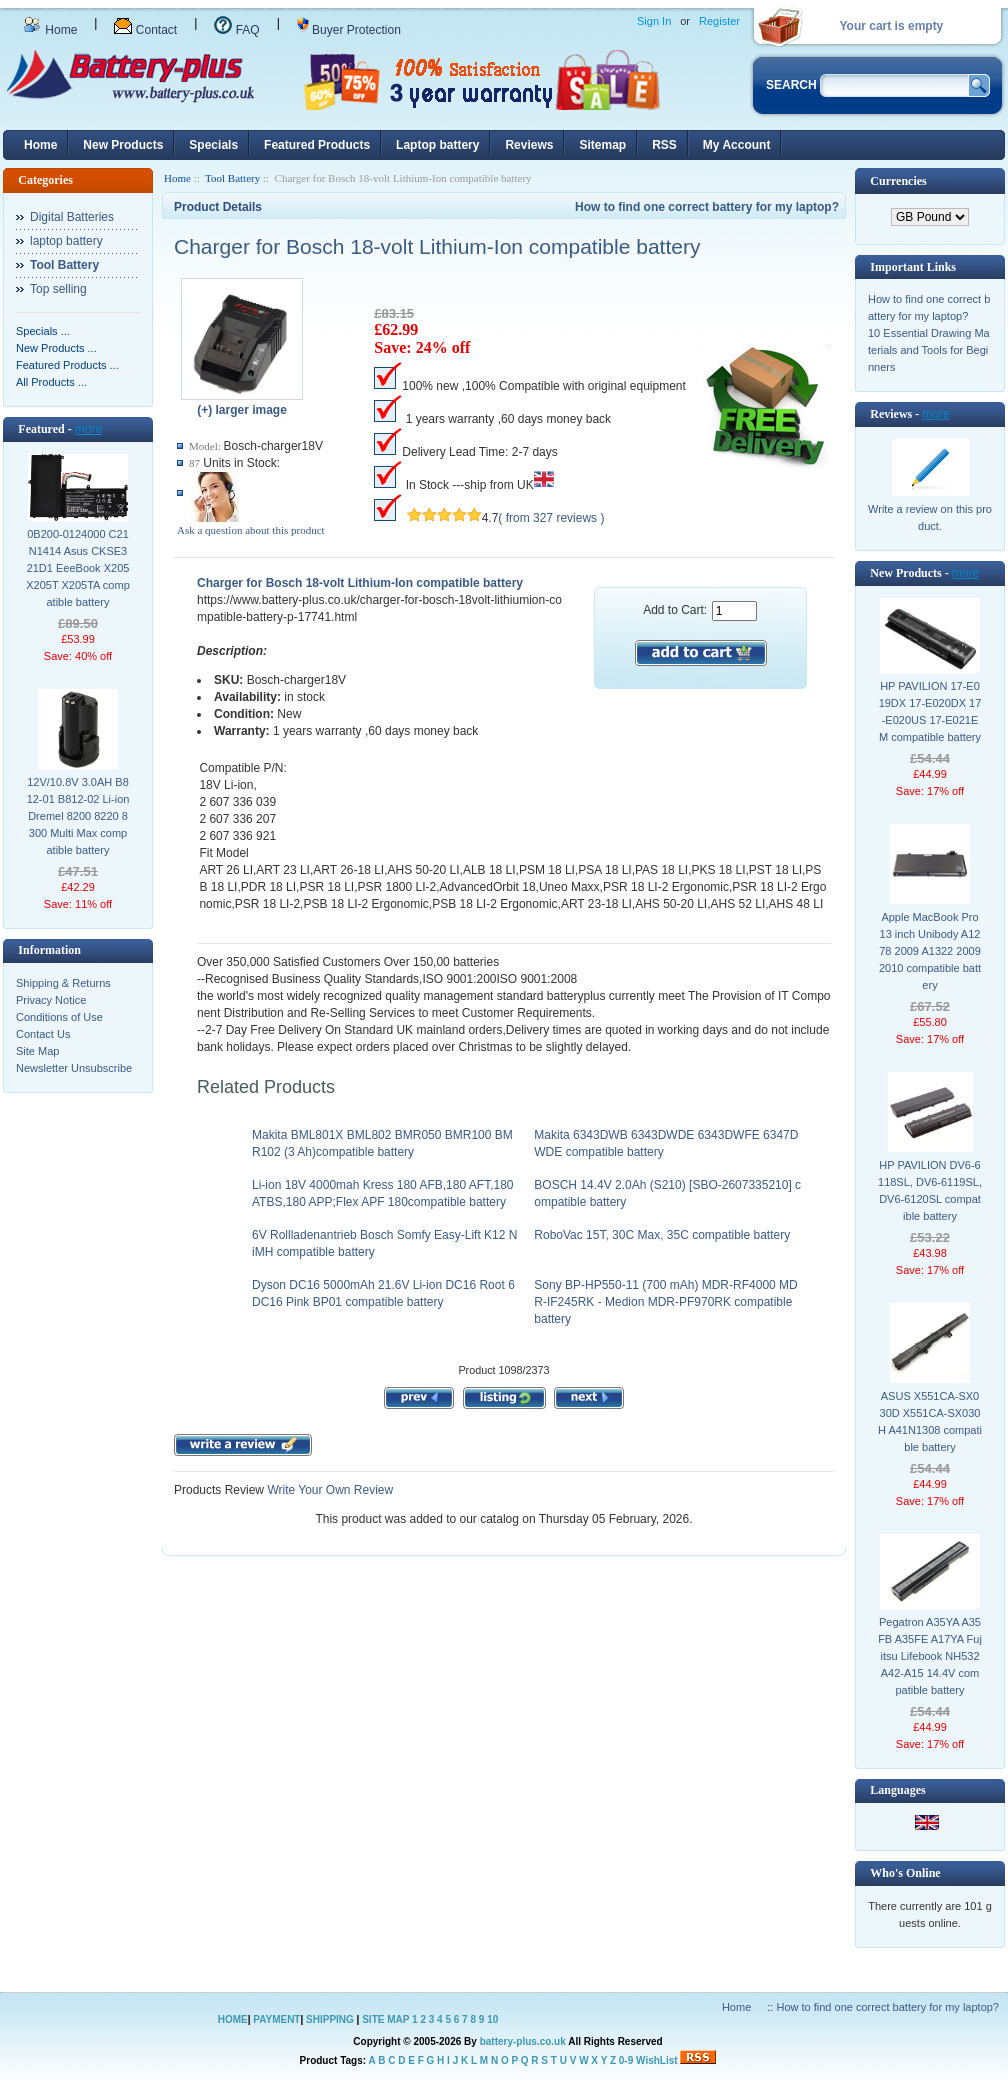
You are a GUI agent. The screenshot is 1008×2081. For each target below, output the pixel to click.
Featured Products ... (67, 365)
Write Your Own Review (328, 1490)
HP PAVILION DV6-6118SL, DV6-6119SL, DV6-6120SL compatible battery (930, 1190)
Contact (145, 30)
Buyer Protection (349, 30)
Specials (213, 145)
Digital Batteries (72, 217)
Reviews (529, 145)
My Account (737, 145)
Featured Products (317, 145)
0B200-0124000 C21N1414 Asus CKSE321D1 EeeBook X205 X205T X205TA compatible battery (78, 568)
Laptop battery (437, 145)
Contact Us (43, 1034)
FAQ (236, 30)
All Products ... (51, 382)
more (88, 429)
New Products (123, 145)
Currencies (898, 181)
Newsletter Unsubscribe (74, 1068)
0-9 (626, 2060)
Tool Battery (232, 178)
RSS (664, 145)
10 (492, 2019)
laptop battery (66, 241)
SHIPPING (330, 2019)
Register (719, 21)
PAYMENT (276, 2019)
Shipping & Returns (63, 983)
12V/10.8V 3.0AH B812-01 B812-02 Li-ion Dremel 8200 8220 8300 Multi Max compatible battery (78, 816)
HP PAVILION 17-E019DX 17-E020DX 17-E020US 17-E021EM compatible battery (930, 711)
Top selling (58, 289)
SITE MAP (385, 2019)
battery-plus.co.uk (523, 2041)
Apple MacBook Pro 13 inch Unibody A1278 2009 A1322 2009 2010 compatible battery (930, 951)
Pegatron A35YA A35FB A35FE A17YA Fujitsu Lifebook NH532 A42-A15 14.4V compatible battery (930, 1656)
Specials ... (43, 331)
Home (50, 30)
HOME (233, 2019)
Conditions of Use (59, 1017)
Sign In (654, 21)
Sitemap (602, 145)
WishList (657, 2060)
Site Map (37, 1051)
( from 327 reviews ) (551, 518)
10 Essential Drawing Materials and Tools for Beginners (929, 350)
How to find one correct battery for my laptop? (707, 207)
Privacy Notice (51, 1000)
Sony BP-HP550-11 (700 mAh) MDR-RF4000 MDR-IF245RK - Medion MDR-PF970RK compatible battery (665, 1302)
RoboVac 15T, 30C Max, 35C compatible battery (662, 1235)
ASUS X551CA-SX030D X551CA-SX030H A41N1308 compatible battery (930, 1421)
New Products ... (56, 348)
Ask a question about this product (251, 530)
